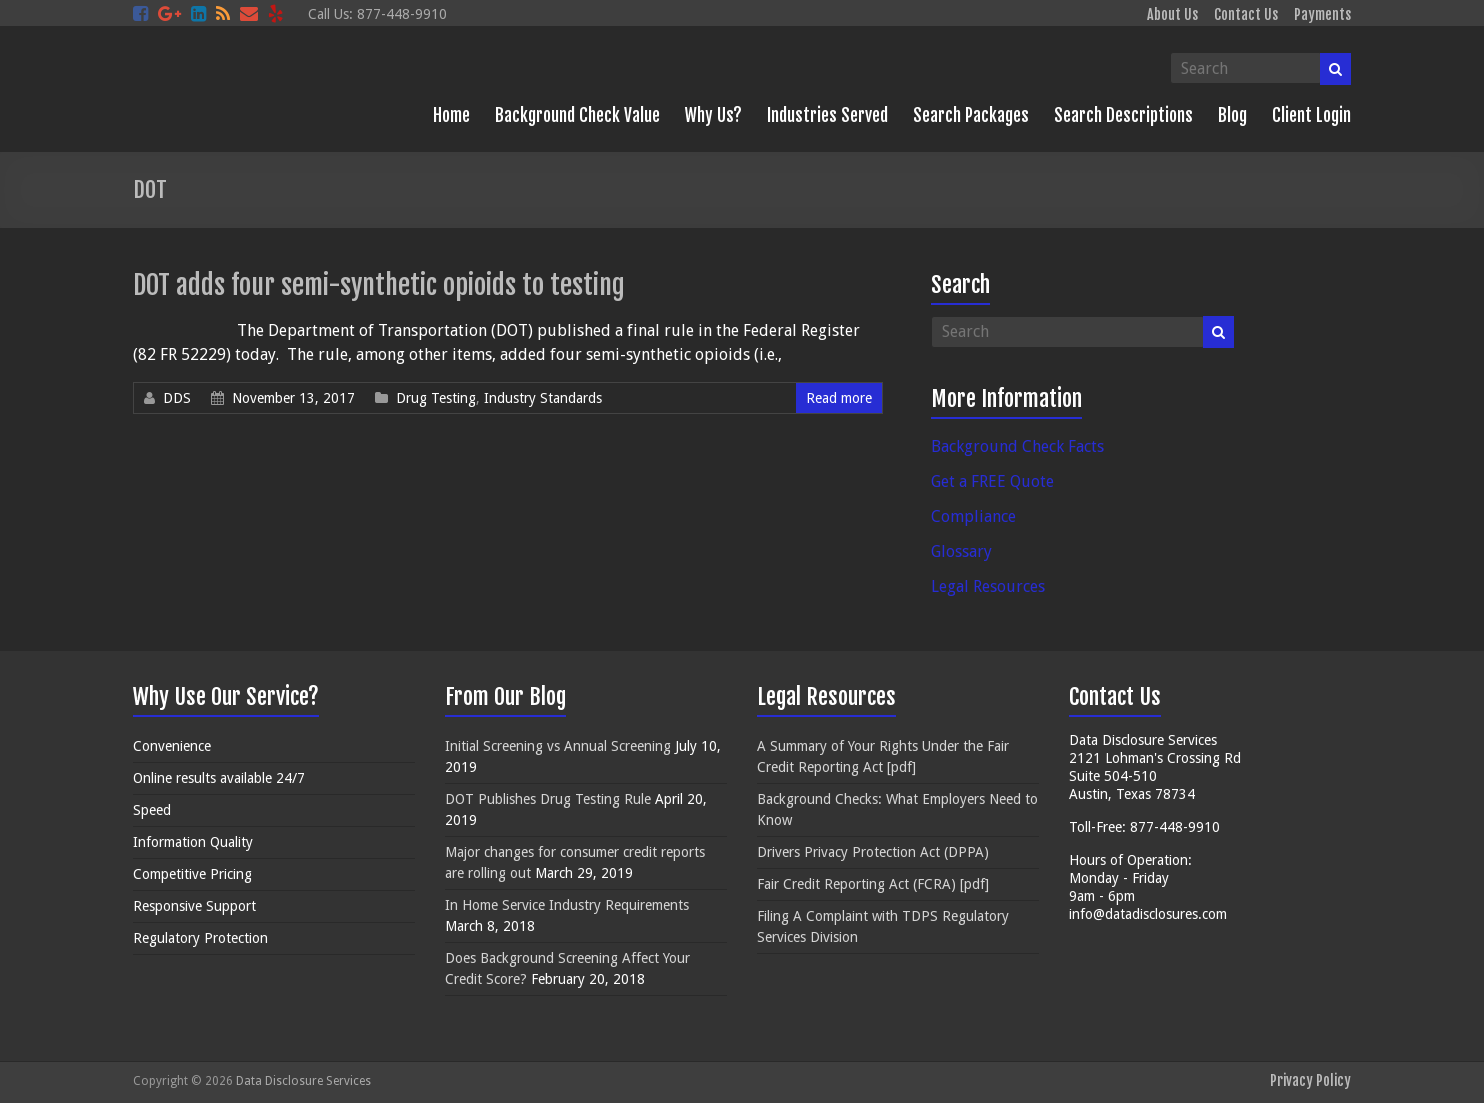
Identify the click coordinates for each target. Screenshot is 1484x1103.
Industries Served (827, 115)
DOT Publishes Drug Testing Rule (548, 799)
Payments (1322, 14)
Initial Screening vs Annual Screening (558, 746)
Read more (839, 398)
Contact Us (1246, 14)
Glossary (961, 551)
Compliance (973, 516)
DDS (177, 398)
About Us (1172, 14)
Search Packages (971, 115)
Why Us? (713, 115)
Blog (1232, 115)
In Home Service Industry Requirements (567, 905)
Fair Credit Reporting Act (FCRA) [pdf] (873, 884)
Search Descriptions (1123, 115)
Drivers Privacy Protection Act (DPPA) (873, 852)
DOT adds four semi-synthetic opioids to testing (379, 285)
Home (451, 115)
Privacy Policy (1310, 1080)
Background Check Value (577, 115)
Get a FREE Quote (992, 481)
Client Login (1311, 115)
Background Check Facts (1017, 446)
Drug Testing (436, 398)
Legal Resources (988, 586)
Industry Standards (543, 398)
